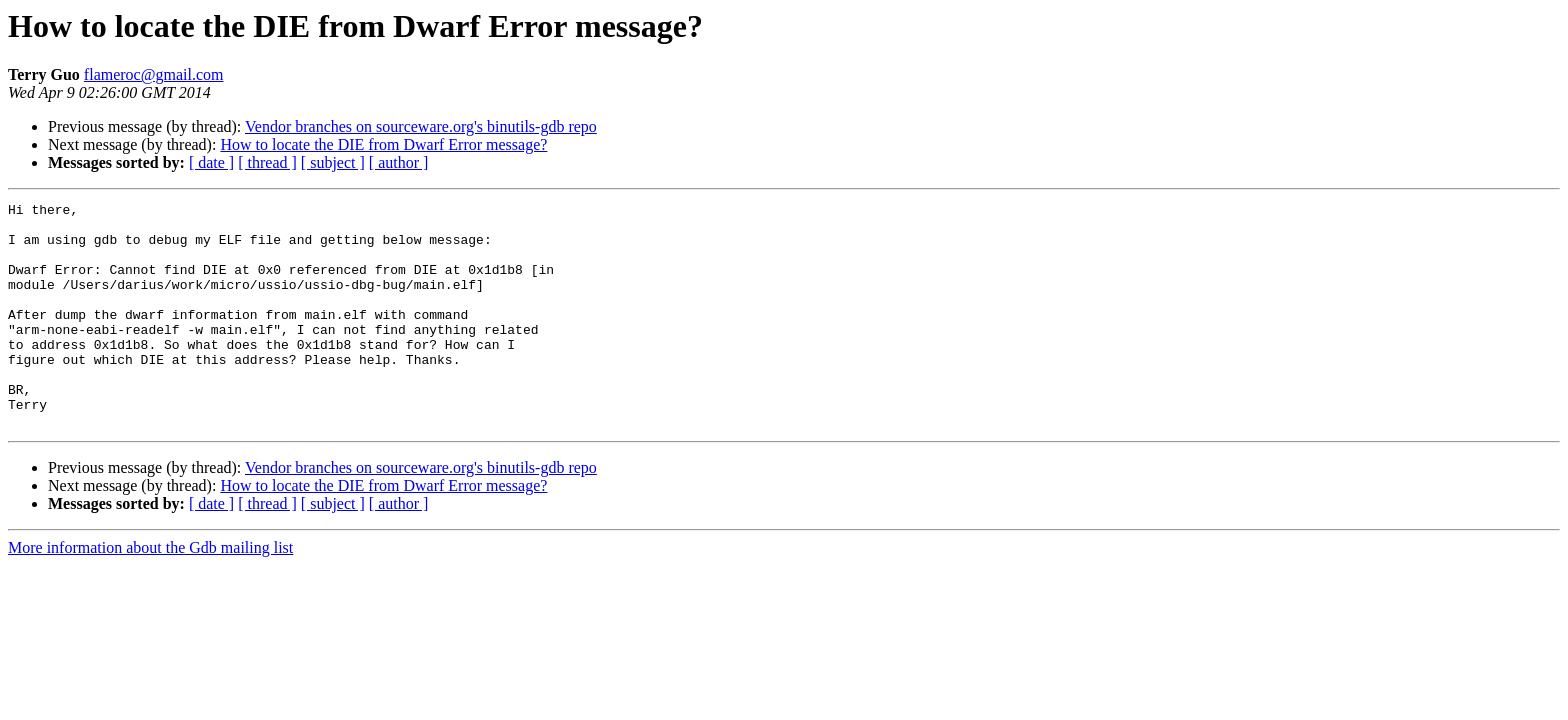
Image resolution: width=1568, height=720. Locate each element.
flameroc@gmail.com (154, 74)
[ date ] (211, 162)
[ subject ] (333, 162)
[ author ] (399, 162)
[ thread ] (267, 162)
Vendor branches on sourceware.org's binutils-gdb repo (421, 126)
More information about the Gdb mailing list (150, 592)
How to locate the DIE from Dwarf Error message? (383, 144)
